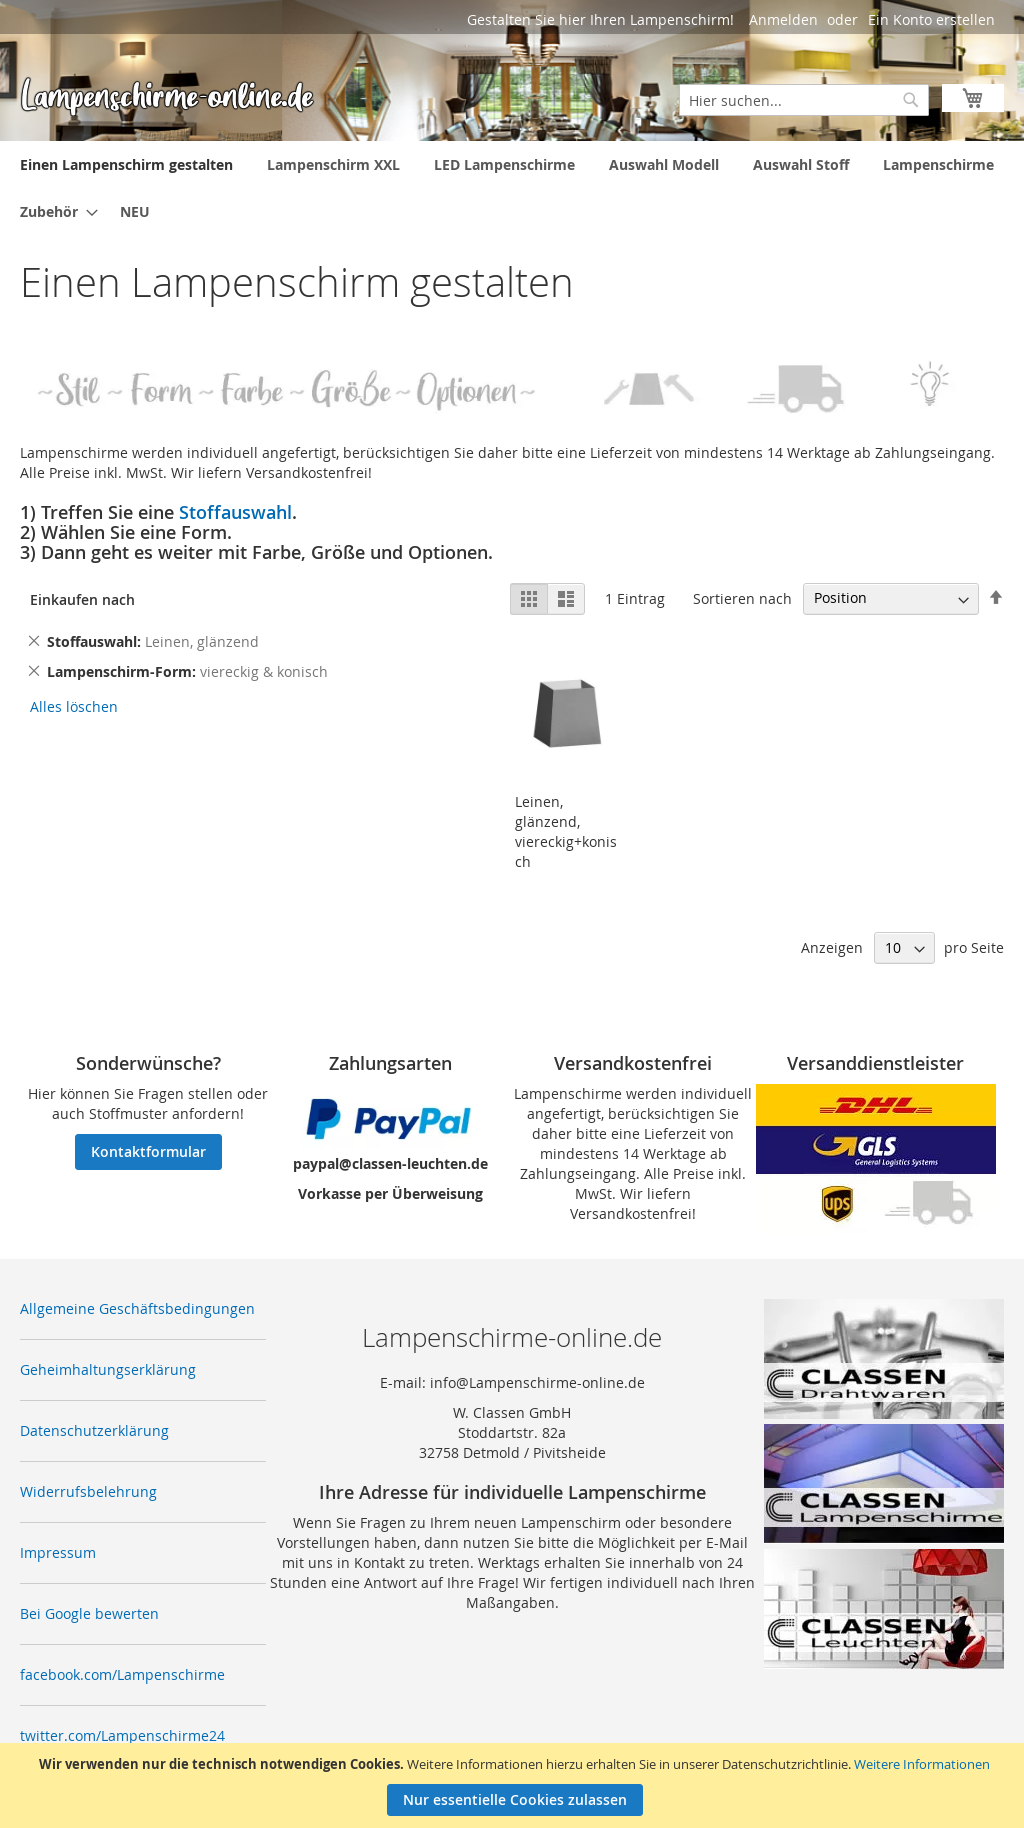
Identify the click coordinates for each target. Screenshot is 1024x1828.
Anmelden (783, 19)
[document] (514, 1785)
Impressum (58, 1552)
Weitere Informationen (922, 1764)
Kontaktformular (148, 1151)
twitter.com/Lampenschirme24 (122, 1735)
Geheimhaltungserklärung (108, 1369)
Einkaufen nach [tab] (82, 599)
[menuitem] (126, 164)
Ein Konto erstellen (931, 19)
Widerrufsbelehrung (88, 1491)
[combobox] (804, 100)
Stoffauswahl (235, 512)
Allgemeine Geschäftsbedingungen (137, 1308)
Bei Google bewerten (89, 1613)
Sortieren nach (742, 597)
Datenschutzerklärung (94, 1430)
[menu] (512, 188)
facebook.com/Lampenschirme (122, 1674)
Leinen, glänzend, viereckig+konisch (566, 831)
